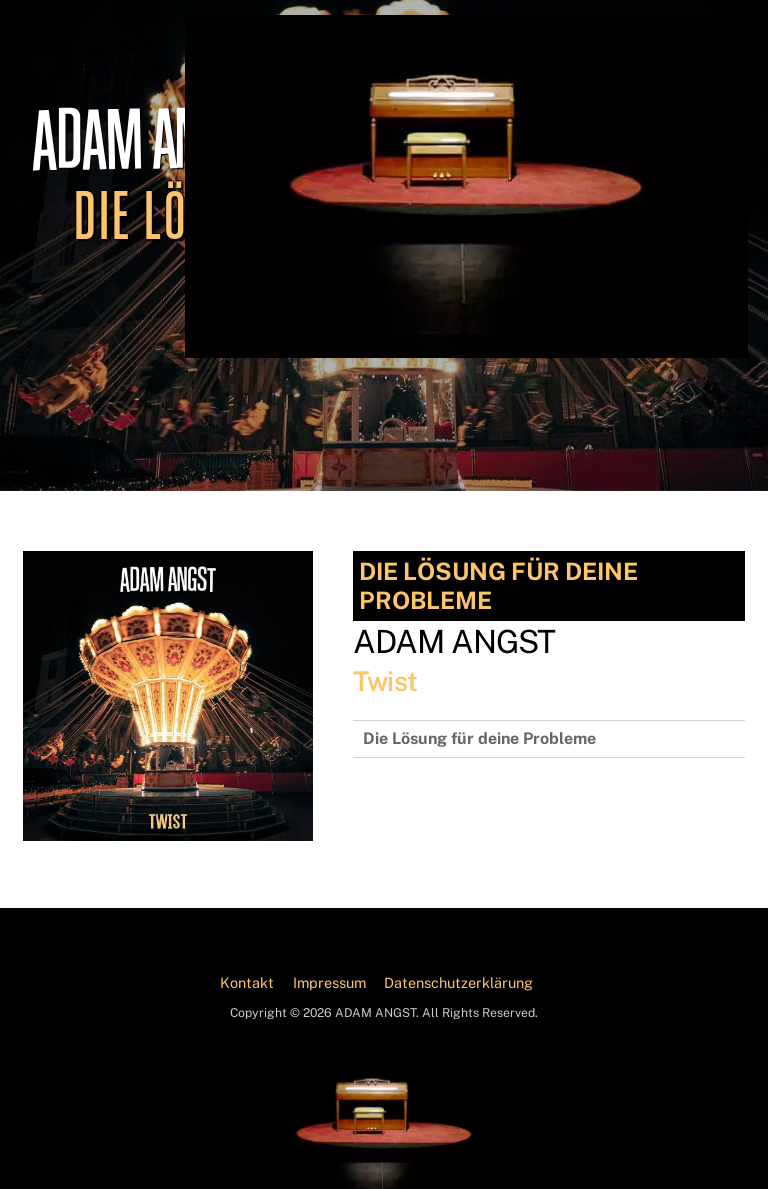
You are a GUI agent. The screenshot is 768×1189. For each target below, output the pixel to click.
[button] (44, 1145)
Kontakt (247, 982)
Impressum (329, 982)
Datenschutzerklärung (458, 982)
